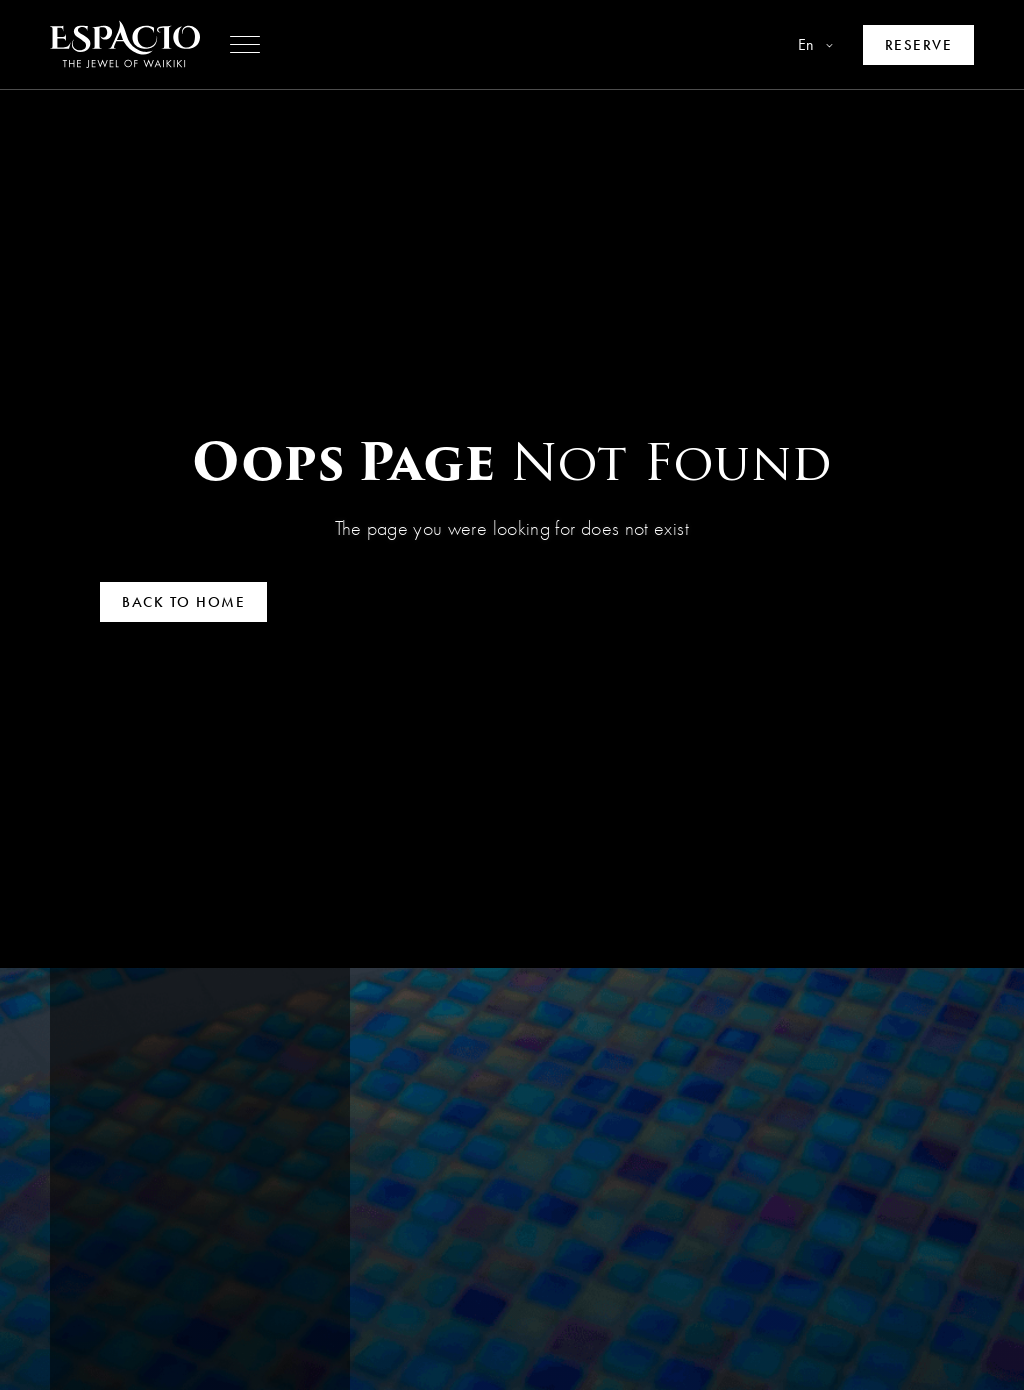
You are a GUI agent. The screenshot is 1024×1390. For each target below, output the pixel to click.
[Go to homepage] (125, 44)
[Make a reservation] (919, 45)
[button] (245, 45)
